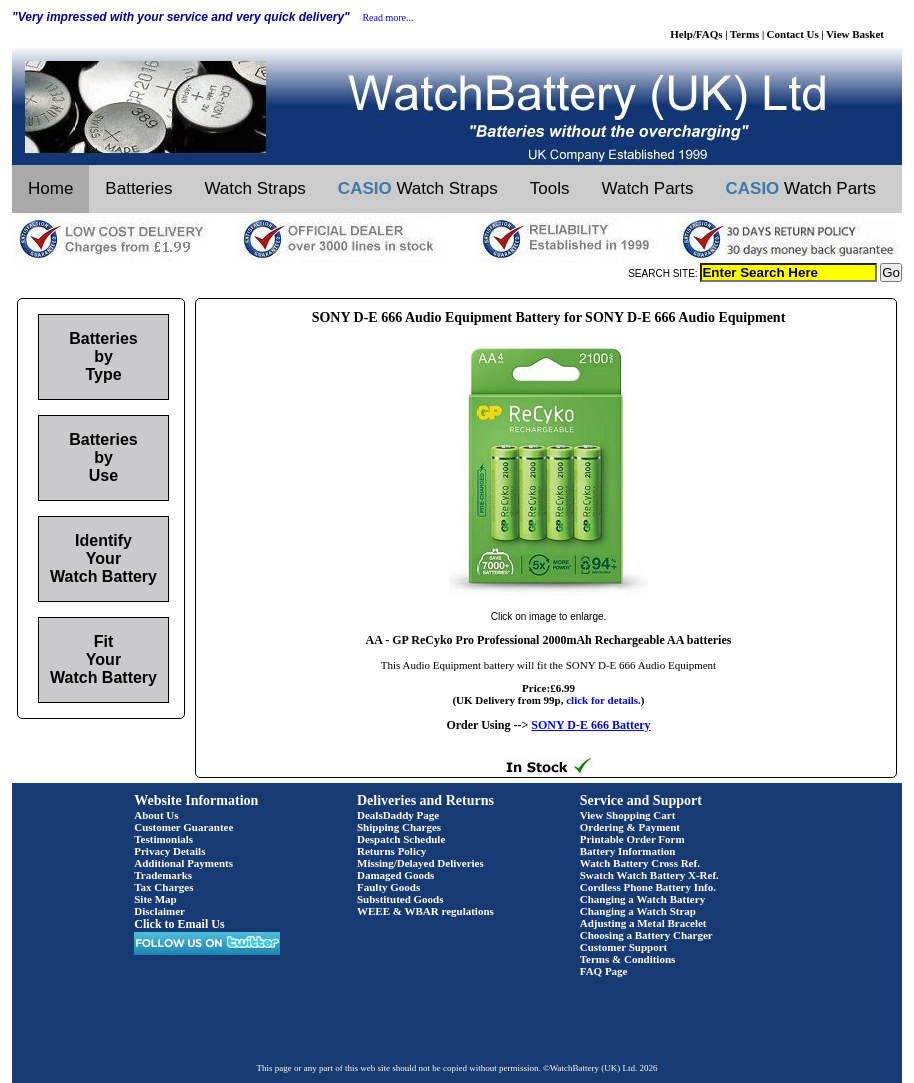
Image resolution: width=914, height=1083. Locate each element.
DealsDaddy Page (398, 815)
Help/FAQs (696, 34)
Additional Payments (183, 863)
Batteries (138, 188)
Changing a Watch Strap (638, 911)
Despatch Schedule (401, 839)
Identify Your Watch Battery (103, 558)
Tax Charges (163, 887)
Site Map (155, 899)
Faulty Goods (388, 887)
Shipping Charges (399, 827)
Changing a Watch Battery (642, 899)
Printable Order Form (632, 839)
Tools (550, 188)
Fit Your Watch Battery (103, 659)
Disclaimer (159, 911)
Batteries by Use (103, 457)
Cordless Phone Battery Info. (648, 887)
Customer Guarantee (183, 827)
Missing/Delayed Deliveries (420, 863)
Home (50, 188)
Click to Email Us (179, 924)
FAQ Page (604, 971)
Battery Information (628, 851)
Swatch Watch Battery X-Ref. (649, 875)
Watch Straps (254, 188)
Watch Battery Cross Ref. (640, 863)
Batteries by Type (103, 356)
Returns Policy (391, 851)
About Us (156, 815)
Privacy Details (169, 851)
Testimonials (163, 839)
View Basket (855, 34)
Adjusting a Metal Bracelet (643, 923)
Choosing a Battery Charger (646, 935)
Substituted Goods (400, 899)
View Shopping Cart (628, 815)
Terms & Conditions (628, 959)
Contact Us (793, 34)
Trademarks (163, 875)
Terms (745, 34)
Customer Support (624, 947)
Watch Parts (648, 188)
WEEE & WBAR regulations (425, 911)
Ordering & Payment (630, 827)
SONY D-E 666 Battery (590, 725)
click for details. (603, 700)
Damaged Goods (395, 875)
